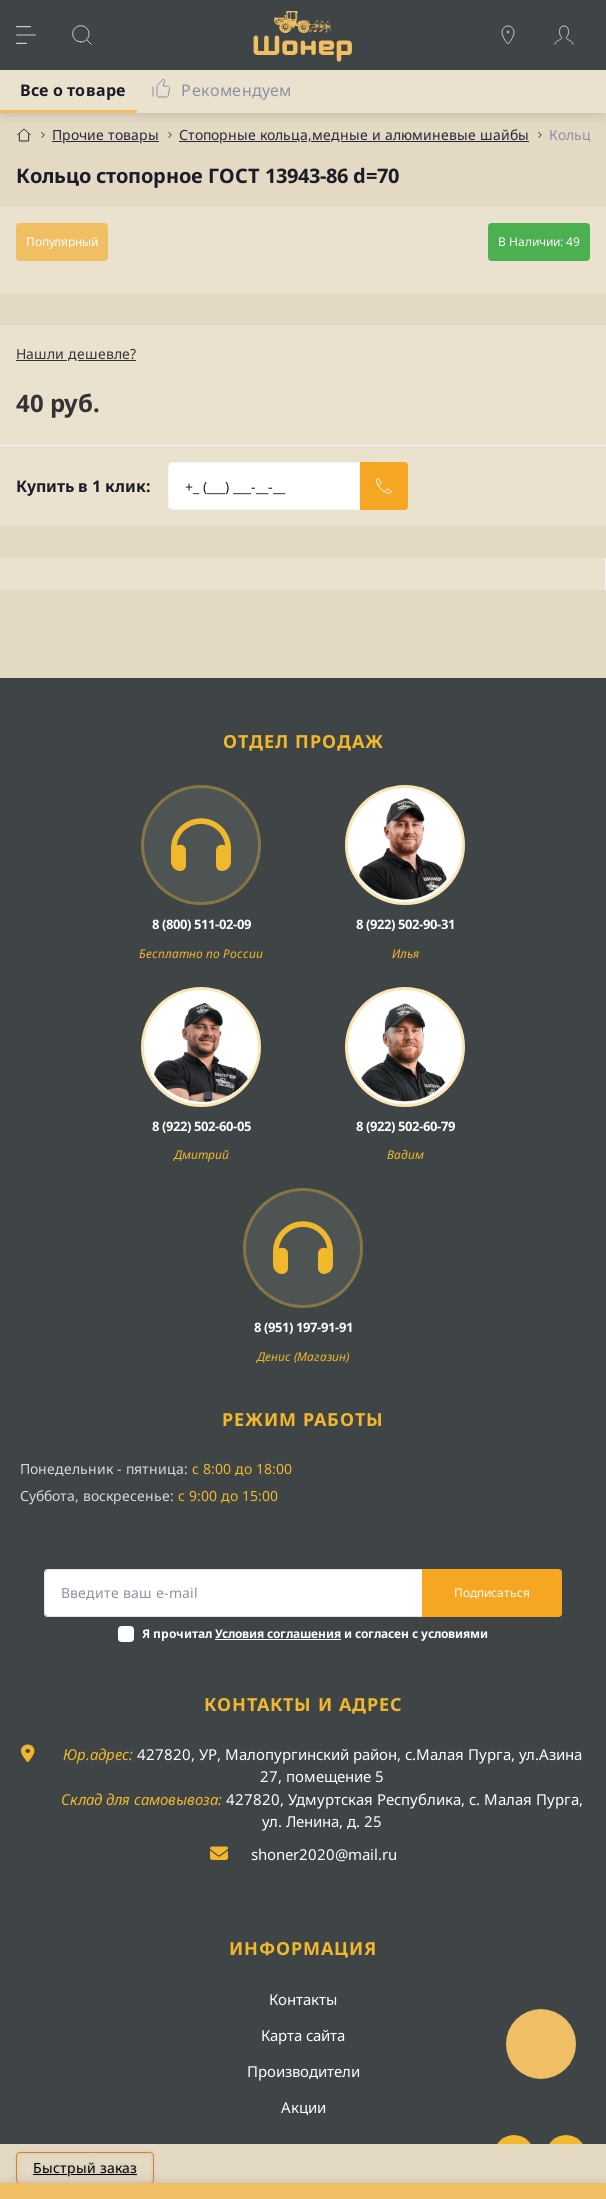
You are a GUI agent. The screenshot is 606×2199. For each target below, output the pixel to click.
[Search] (92, 35)
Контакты (303, 1999)
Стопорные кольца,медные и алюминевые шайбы (354, 134)
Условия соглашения (278, 1633)
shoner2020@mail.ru (324, 1854)
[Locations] (518, 35)
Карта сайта (303, 2035)
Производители (303, 2071)
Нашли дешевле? (76, 353)
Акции (303, 2107)
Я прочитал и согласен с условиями (315, 1633)
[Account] (574, 35)
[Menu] (36, 35)
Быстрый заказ (85, 2167)
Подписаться (492, 1592)
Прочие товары (105, 134)
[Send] (384, 486)
